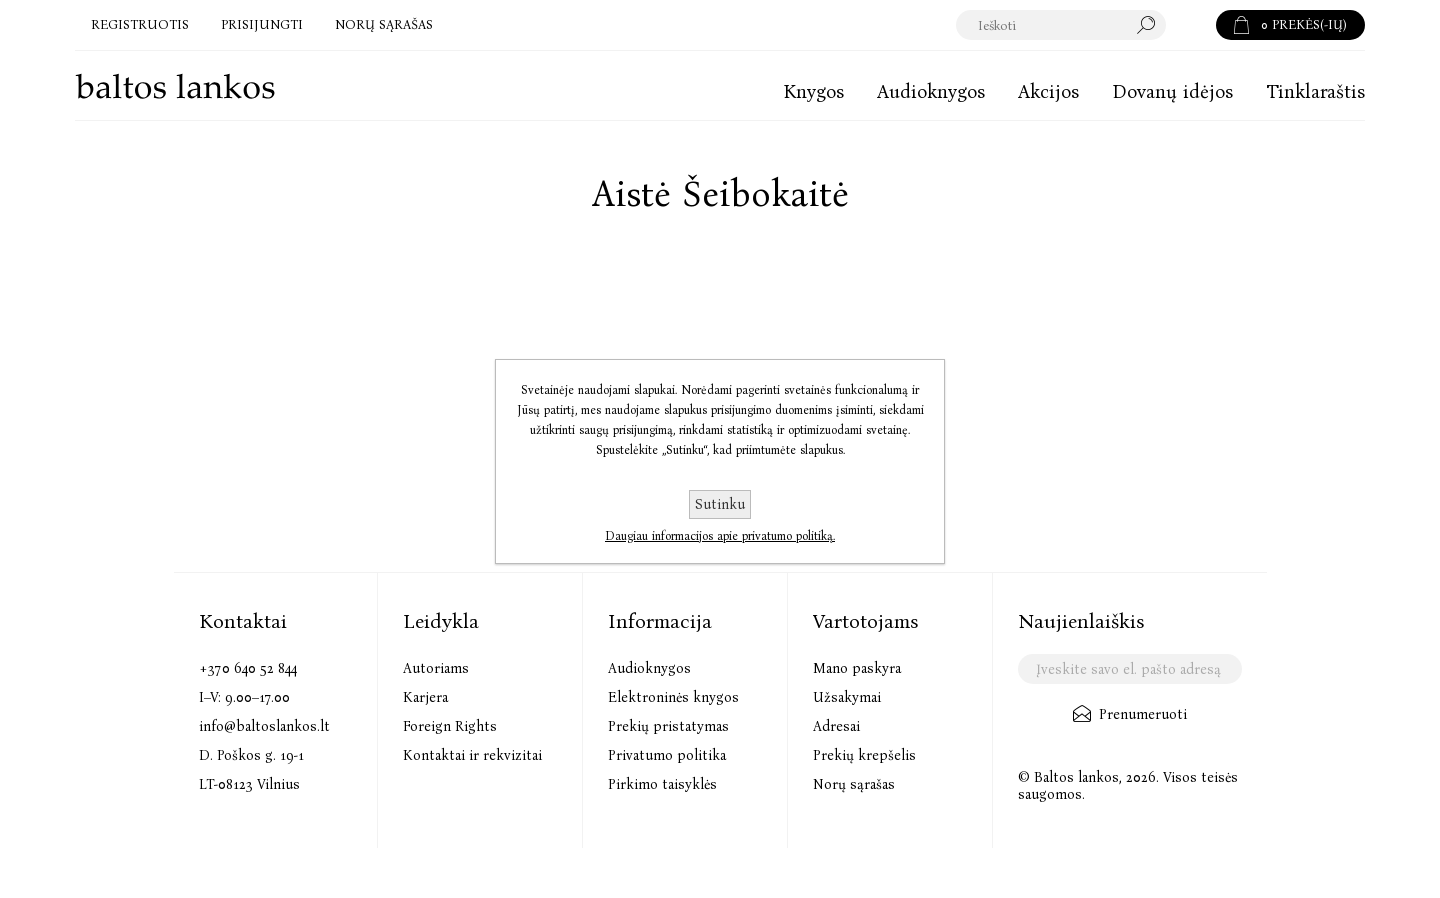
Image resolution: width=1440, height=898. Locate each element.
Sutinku (720, 504)
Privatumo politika (667, 755)
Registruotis (140, 24)
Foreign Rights (450, 726)
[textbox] (1061, 25)
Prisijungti (262, 24)
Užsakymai (847, 697)
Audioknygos (649, 668)
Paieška (1191, 25)
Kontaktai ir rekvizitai (472, 755)
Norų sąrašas (854, 784)
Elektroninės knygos (673, 697)
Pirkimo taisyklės (662, 784)
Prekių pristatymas (668, 726)
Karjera (425, 697)
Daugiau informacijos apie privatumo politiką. (720, 536)
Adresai (836, 726)
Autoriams (436, 668)
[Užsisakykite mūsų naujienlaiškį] (1129, 669)
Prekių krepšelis (864, 755)
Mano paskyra (857, 668)
